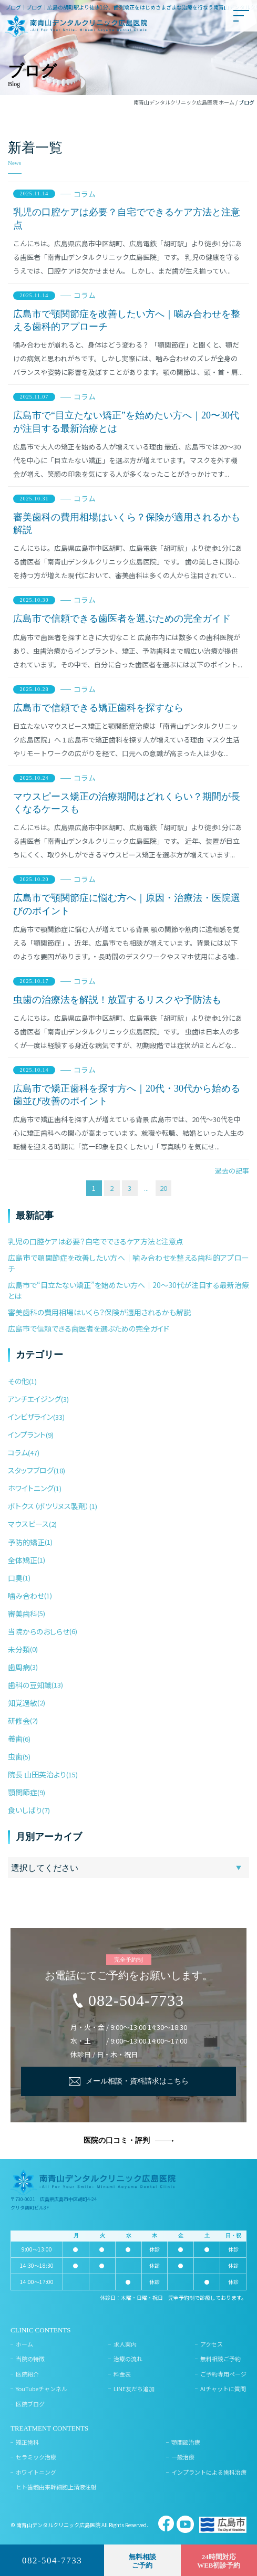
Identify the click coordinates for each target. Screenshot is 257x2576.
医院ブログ (30, 2404)
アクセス (211, 2344)
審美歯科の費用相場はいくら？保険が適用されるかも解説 (126, 523)
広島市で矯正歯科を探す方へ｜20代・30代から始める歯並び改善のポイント (126, 1094)
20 (163, 1188)
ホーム (24, 2344)
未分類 (19, 1649)
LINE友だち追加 (134, 2388)
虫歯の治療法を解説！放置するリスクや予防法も (117, 999)
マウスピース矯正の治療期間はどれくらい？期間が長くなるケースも (126, 802)
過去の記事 (232, 1171)
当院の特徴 (30, 2358)
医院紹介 (27, 2374)
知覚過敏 (22, 1703)
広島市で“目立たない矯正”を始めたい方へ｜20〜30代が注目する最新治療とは (126, 421)
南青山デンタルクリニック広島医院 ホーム (183, 102)
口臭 (15, 1578)
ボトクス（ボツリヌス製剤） (48, 1506)
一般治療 (182, 2457)
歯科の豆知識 (30, 1685)
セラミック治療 (36, 2457)
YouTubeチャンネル (41, 2388)
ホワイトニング (31, 1488)
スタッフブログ (31, 1470)
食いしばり (25, 1810)
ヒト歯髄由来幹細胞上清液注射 (56, 2487)
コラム (85, 194)
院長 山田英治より (37, 1774)
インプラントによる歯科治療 (208, 2472)
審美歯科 (22, 1613)
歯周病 (19, 1667)
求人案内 (125, 2344)
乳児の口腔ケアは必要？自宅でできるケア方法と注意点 (126, 218)
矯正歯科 (27, 2442)
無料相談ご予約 (220, 2358)
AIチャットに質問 (223, 2388)
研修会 (19, 1720)
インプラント (27, 1434)
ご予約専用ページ (223, 2374)
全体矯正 (22, 1560)
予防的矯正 (26, 1542)
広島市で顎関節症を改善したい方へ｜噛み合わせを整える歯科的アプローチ (126, 320)
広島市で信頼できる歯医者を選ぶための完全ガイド (122, 618)
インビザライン (30, 1416)
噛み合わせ (26, 1595)
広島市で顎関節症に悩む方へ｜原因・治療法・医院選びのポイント (126, 904)
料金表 (122, 2374)
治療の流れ (128, 2358)
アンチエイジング (34, 1399)
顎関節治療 (185, 2442)
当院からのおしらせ (38, 1631)
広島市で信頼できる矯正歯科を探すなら (98, 708)
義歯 (15, 1738)
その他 (18, 1381)
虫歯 (15, 1756)
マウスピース (28, 1524)
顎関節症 (22, 1792)
